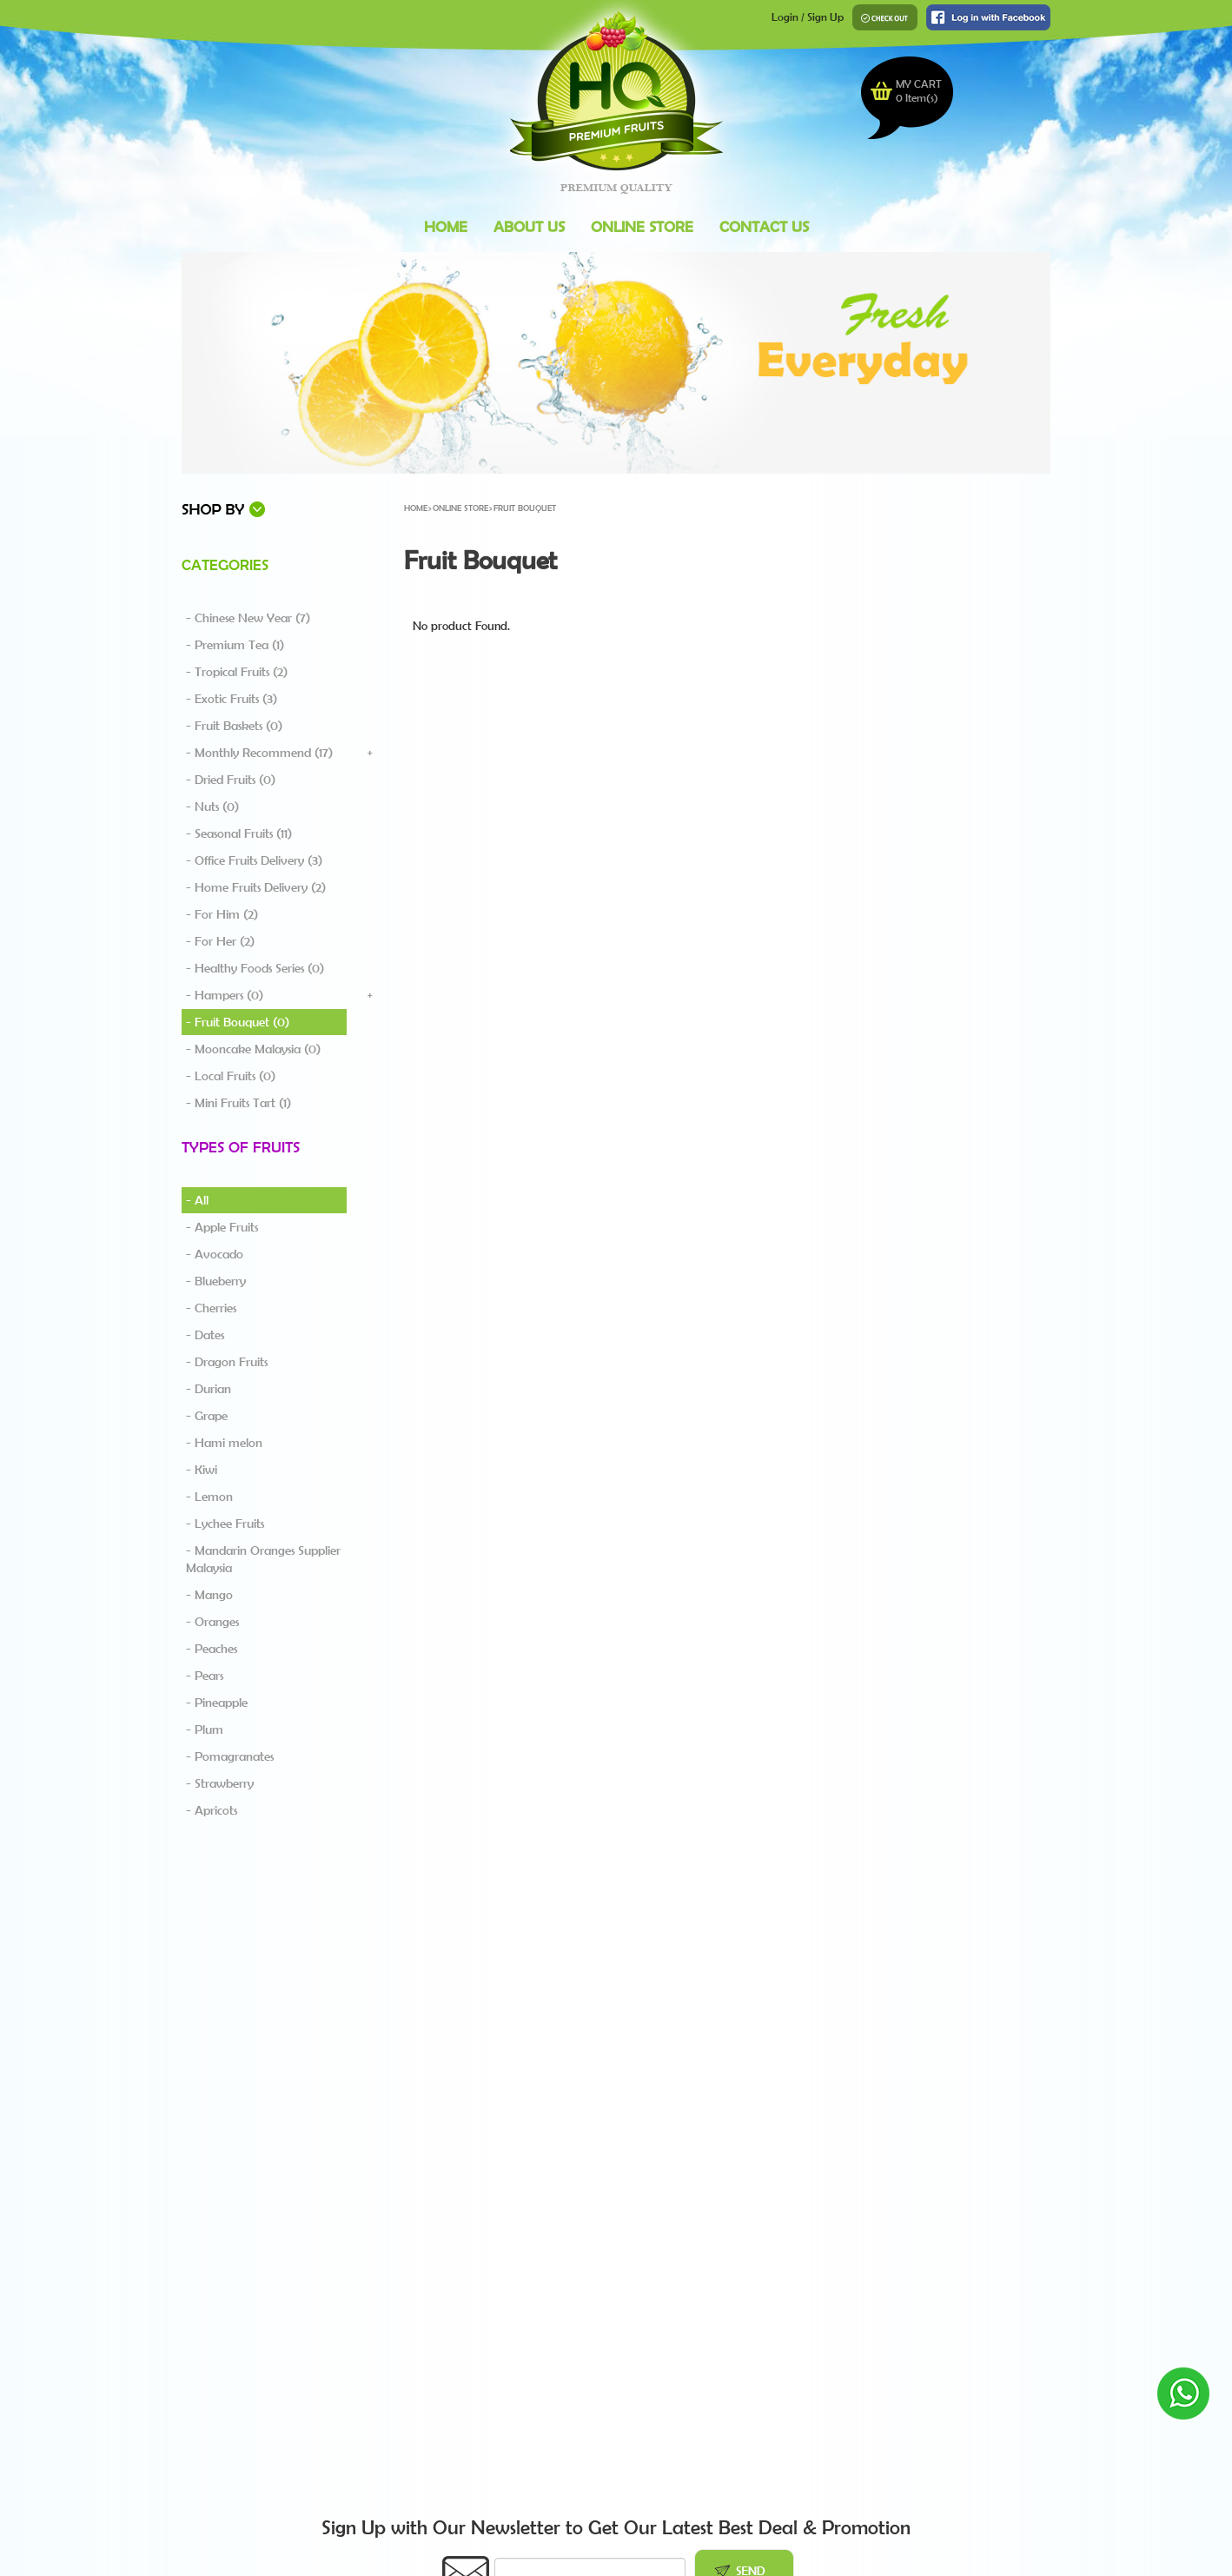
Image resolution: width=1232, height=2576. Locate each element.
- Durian (208, 1389)
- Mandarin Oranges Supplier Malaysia (263, 1559)
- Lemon (209, 1497)
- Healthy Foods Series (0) (255, 968)
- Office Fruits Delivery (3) (254, 860)
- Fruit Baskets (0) (234, 726)
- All (197, 1200)
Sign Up (825, 16)
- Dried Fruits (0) (230, 780)
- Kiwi (201, 1470)
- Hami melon (224, 1443)
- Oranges (212, 1622)
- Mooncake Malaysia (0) (253, 1049)
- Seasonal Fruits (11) (239, 833)
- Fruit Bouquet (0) (237, 1022)
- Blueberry (216, 1281)
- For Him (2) (222, 914)
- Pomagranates (230, 1756)
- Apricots (211, 1810)
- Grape (207, 1416)
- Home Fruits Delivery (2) (256, 887)
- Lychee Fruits (225, 1523)
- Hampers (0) (224, 995)
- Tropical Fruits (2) (237, 672)
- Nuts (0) (212, 806)
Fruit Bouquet (524, 508)
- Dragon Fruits (227, 1362)
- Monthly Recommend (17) (259, 753)
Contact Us (764, 227)
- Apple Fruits (222, 1227)
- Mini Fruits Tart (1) (238, 1103)
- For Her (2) (220, 941)
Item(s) (917, 97)
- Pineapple (217, 1703)
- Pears (204, 1676)
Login (785, 16)
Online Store (642, 227)
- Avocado (214, 1254)
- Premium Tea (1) (235, 645)
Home (445, 227)
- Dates (205, 1335)
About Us (529, 227)
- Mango (209, 1595)
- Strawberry (220, 1783)
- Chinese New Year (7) (248, 618)
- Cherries (211, 1308)
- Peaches (211, 1649)
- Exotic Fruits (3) (231, 699)
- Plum (204, 1729)
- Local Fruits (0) (230, 1076)
